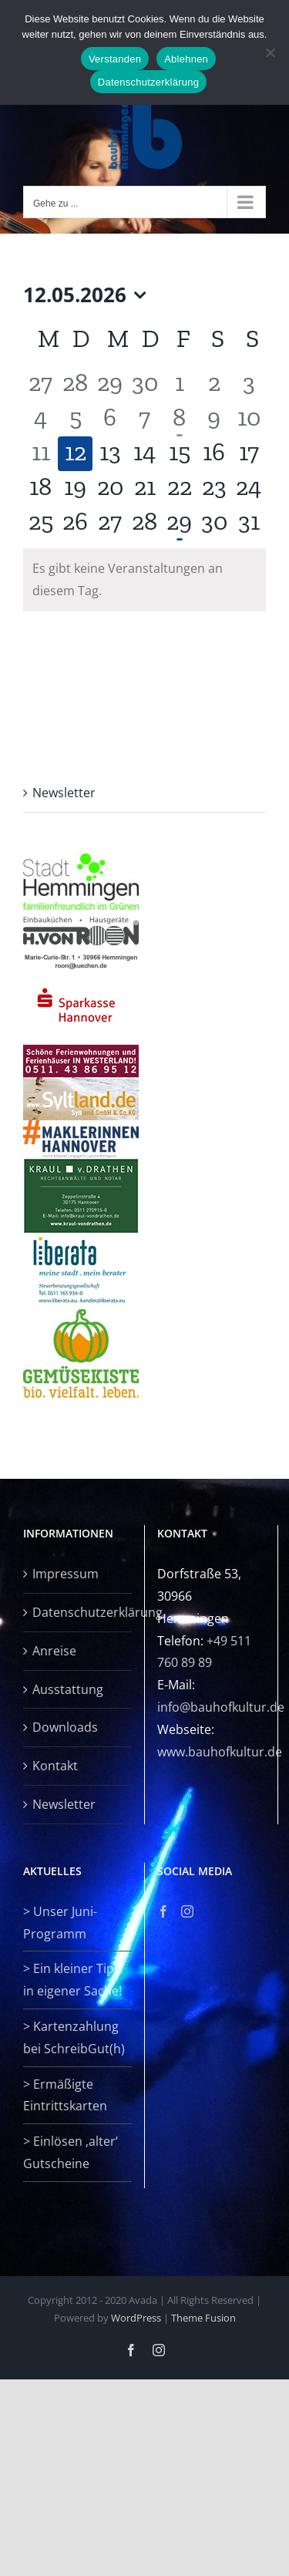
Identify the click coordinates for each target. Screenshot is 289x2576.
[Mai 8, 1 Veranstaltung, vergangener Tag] (179, 419)
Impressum (65, 1573)
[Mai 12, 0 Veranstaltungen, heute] (75, 453)
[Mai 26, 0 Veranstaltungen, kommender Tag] (75, 523)
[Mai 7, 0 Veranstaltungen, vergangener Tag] (144, 419)
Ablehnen (186, 59)
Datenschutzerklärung (78, 1612)
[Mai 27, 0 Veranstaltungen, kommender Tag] (109, 523)
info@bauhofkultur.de (220, 1707)
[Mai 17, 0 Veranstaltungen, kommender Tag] (248, 453)
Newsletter (64, 792)
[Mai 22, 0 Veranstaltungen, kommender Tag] (179, 488)
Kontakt (55, 1765)
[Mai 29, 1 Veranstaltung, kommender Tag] (179, 523)
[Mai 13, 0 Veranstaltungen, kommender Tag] (109, 453)
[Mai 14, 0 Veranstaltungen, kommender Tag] (144, 453)
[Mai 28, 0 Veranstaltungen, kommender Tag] (144, 523)
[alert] (144, 579)
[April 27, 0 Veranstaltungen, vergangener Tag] (40, 384)
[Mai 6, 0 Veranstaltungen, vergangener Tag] (109, 419)
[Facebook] (163, 1911)
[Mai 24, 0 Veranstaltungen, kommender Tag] (248, 488)
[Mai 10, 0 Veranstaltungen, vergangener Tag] (248, 419)
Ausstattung (67, 1689)
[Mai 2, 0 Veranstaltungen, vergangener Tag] (214, 384)
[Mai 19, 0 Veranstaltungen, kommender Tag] (75, 488)
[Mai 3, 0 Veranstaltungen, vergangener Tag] (248, 384)
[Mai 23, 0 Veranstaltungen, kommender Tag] (214, 488)
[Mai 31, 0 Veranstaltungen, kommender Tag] (248, 523)
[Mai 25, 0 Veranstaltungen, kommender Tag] (40, 523)
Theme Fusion (203, 2318)
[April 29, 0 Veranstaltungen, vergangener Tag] (109, 384)
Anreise (54, 1650)
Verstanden (115, 59)
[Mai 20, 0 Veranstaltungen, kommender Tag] (109, 488)
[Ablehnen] (269, 52)
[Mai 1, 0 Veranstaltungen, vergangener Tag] (179, 384)
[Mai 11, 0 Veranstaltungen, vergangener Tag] (40, 453)
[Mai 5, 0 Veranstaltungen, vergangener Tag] (75, 419)
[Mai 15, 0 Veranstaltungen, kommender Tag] (179, 453)
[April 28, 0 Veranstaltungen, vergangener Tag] (75, 384)
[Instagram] (187, 1911)
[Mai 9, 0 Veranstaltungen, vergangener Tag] (214, 419)
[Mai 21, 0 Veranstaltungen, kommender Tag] (144, 488)
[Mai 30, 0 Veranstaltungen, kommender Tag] (214, 523)
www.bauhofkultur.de (219, 1751)
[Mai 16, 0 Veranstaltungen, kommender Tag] (214, 453)
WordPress (136, 2318)
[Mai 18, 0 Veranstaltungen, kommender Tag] (40, 488)
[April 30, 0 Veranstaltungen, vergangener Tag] (144, 384)
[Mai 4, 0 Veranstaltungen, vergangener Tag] (40, 419)
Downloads (65, 1727)
